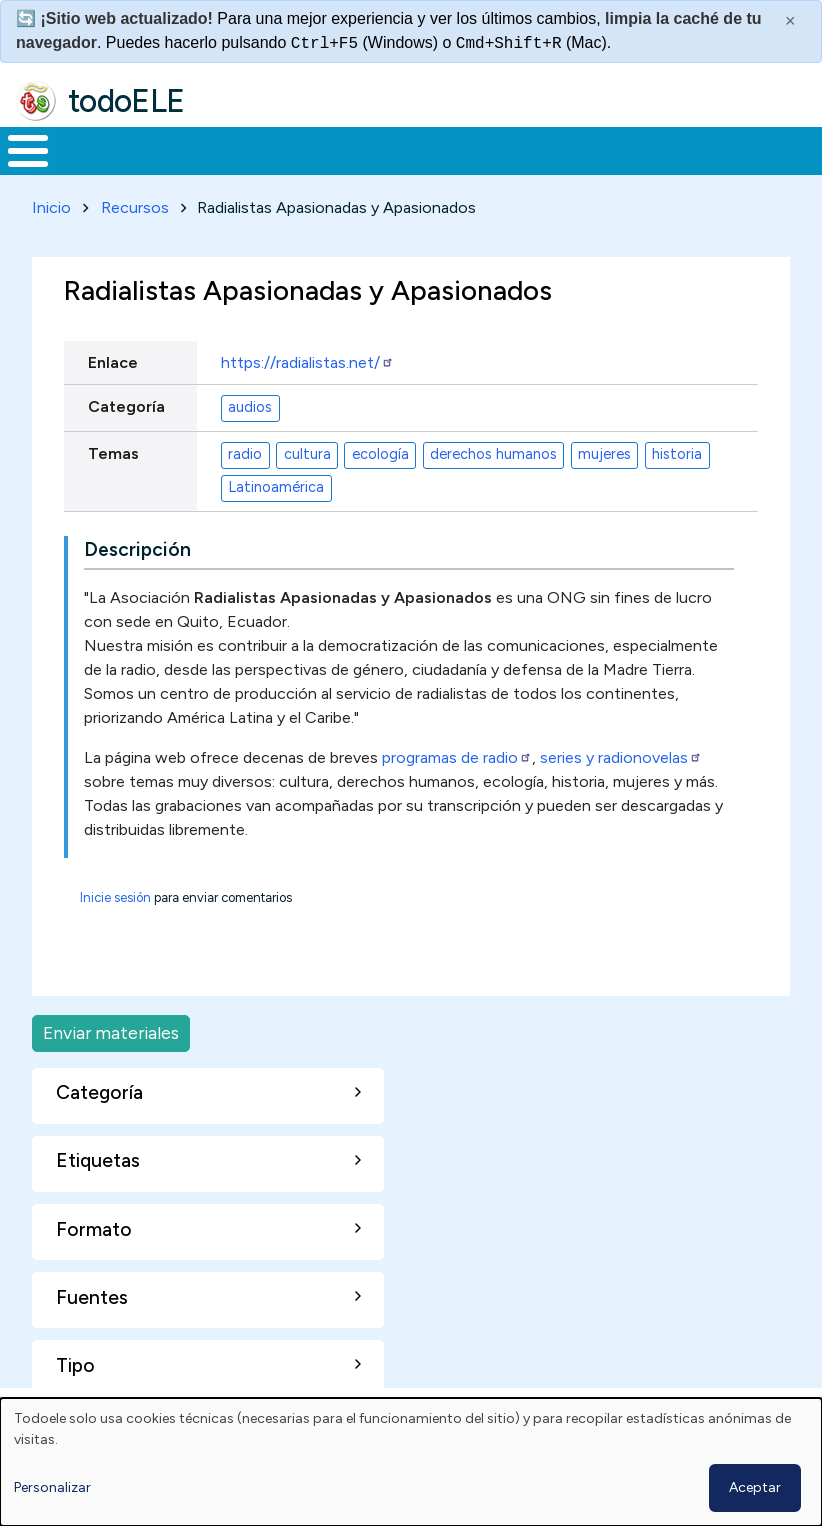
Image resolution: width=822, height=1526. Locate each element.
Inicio (17, 159)
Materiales (96, 159)
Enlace (113, 378)
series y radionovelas (621, 774)
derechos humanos (493, 471)
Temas (113, 469)
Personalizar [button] (52, 1487)
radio (245, 471)
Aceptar (755, 1487)
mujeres (604, 471)
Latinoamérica (276, 504)
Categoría (126, 423)
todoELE (126, 101)
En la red (442, 159)
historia (677, 471)
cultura (307, 471)
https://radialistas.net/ (307, 378)
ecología (380, 471)
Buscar (801, 149)
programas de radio (457, 774)
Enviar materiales (111, 1049)
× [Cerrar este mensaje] (790, 21)
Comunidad (711, 159)
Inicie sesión (115, 914)
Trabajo (344, 159)
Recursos (135, 224)
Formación (225, 159)
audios (250, 424)
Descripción (137, 566)
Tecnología (578, 159)
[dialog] (411, 1462)
